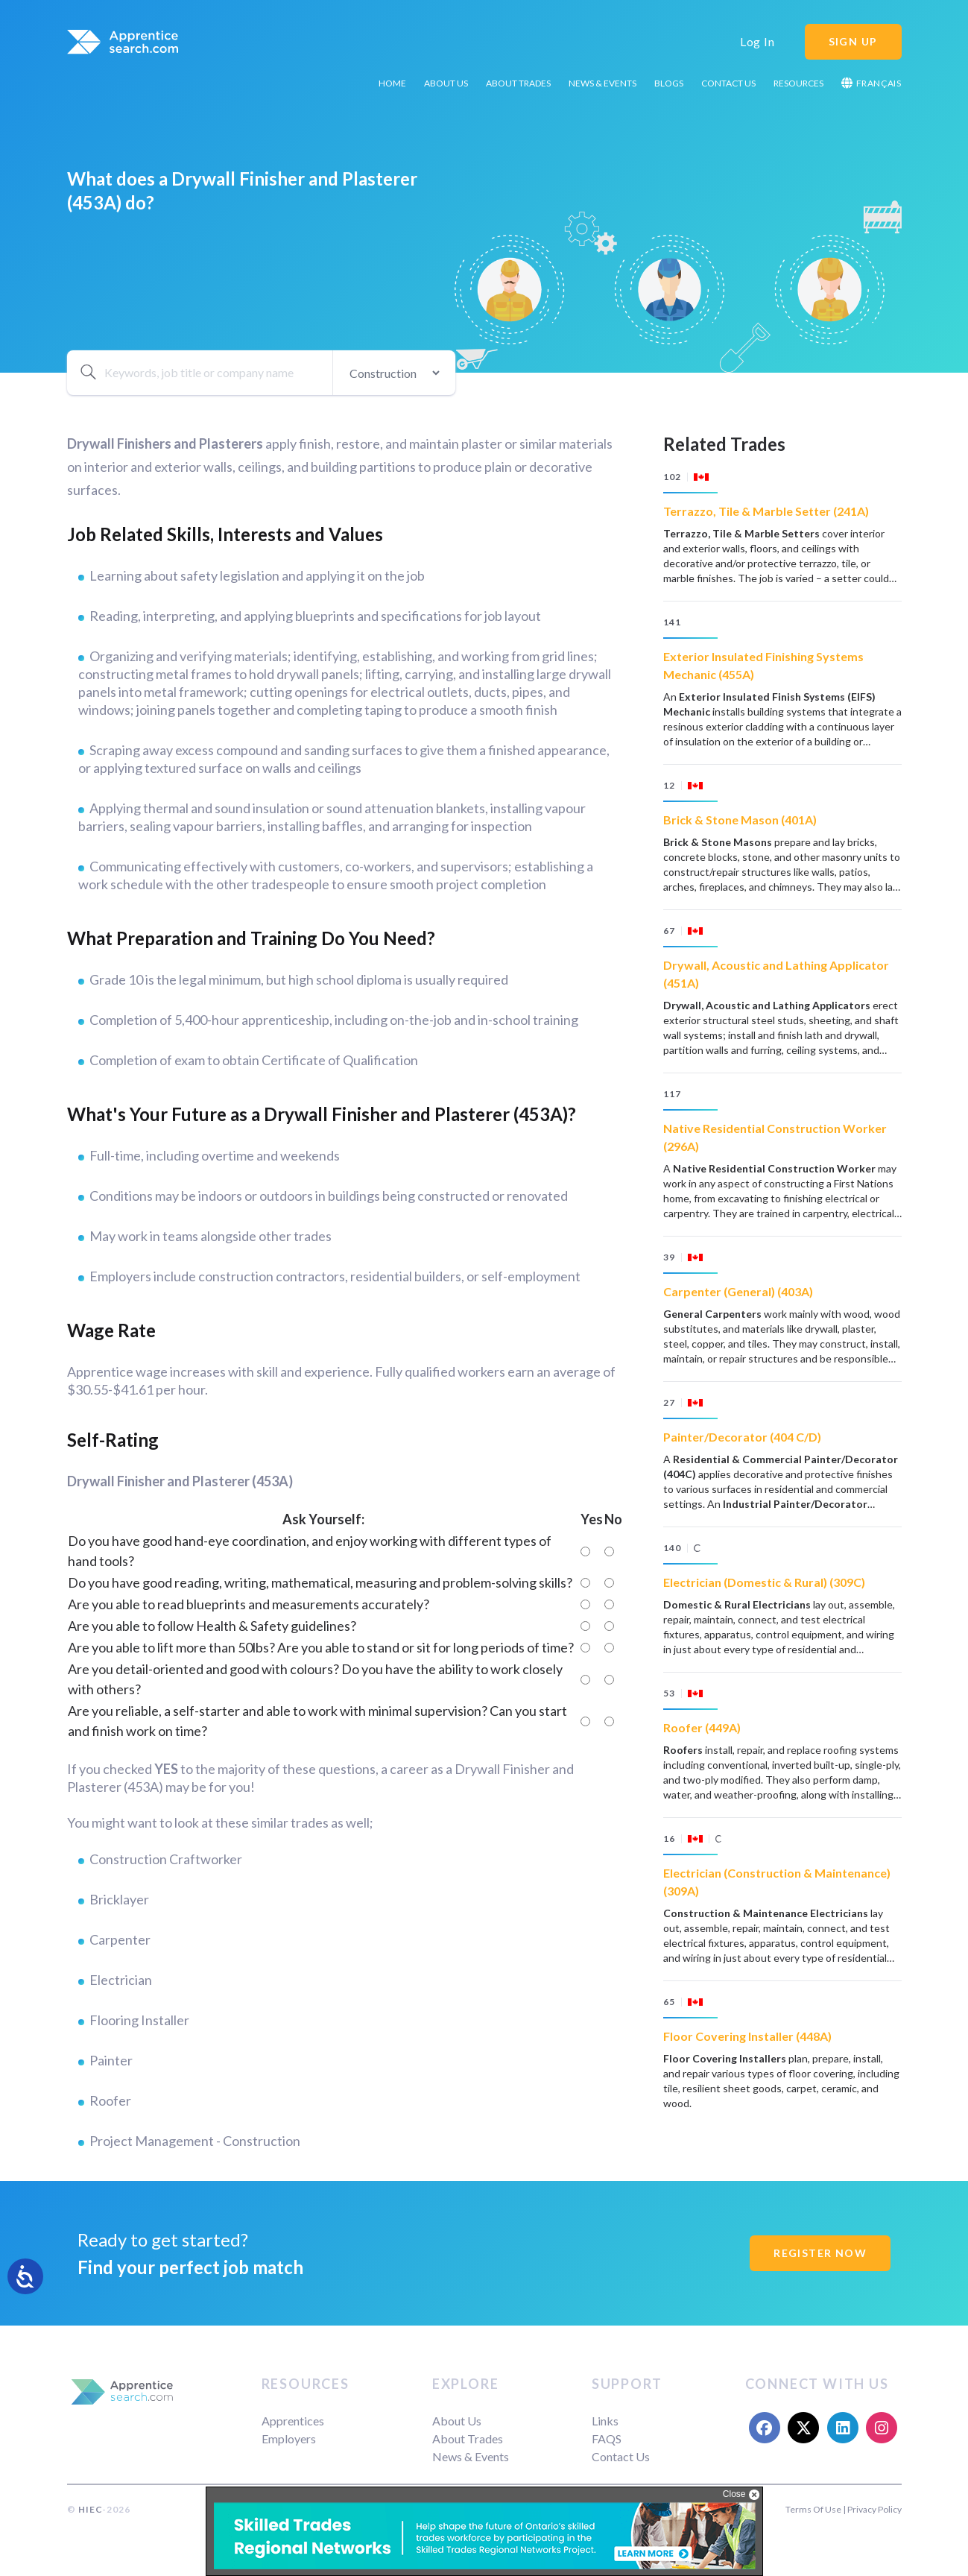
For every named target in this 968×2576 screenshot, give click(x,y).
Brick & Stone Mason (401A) (740, 819)
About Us (446, 83)
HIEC (90, 2509)
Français (871, 83)
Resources (798, 83)
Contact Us (728, 83)
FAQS (606, 2438)
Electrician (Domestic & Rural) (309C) (764, 1582)
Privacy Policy (874, 2509)
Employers (289, 2438)
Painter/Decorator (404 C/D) (742, 1437)
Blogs (668, 83)
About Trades (518, 83)
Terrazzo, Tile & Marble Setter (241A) (766, 511)
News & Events (602, 83)
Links (605, 2421)
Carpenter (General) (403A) (738, 1291)
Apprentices (293, 2421)
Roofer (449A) (702, 1727)
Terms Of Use (813, 2509)
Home (392, 83)
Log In (757, 41)
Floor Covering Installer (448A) (747, 2036)
